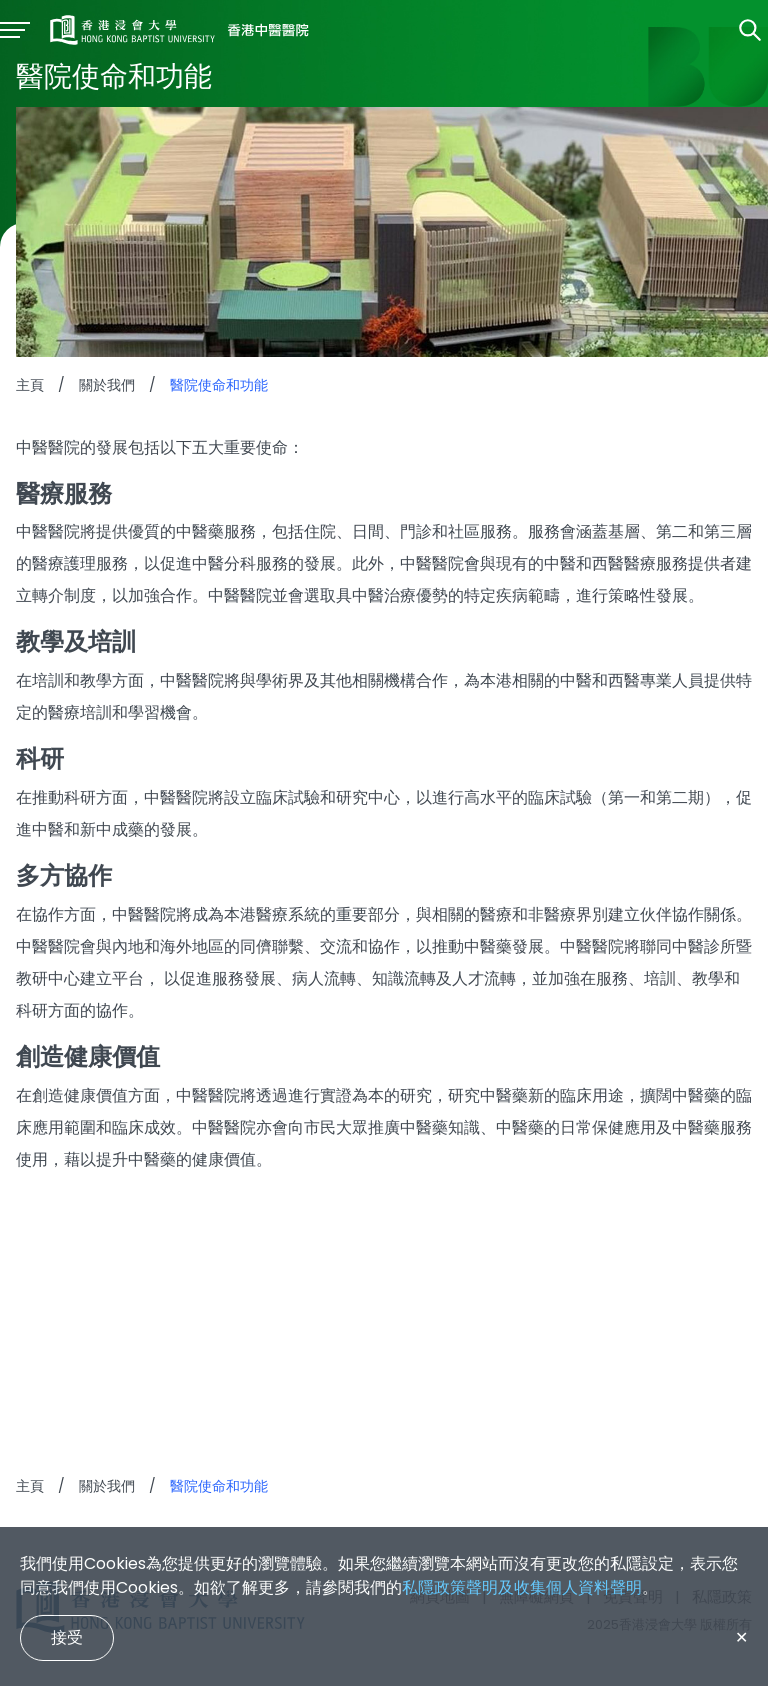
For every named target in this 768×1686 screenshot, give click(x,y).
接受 (67, 1637)
